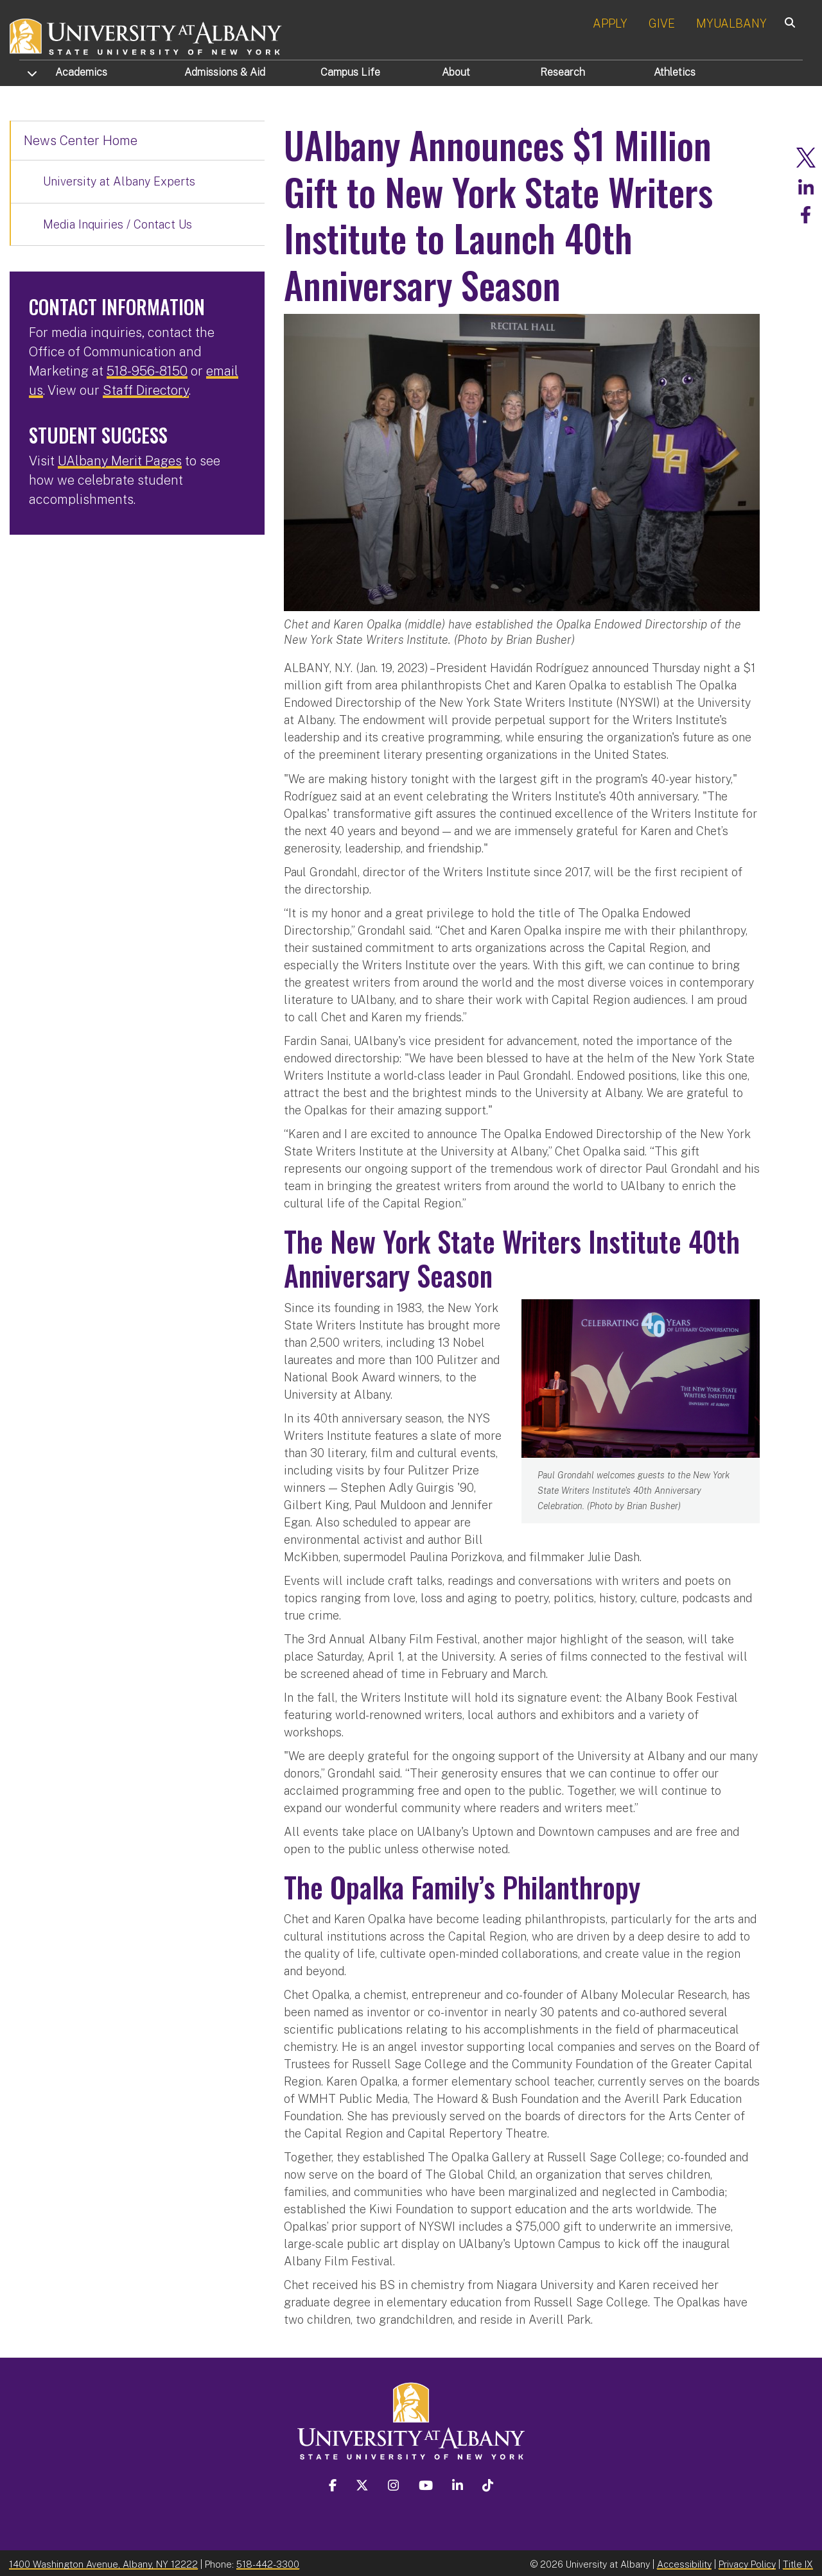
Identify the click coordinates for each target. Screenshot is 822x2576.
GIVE (662, 23)
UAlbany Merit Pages (120, 461)
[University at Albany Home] (146, 35)
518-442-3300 (267, 2562)
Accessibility (684, 2562)
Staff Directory (146, 390)
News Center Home (80, 140)
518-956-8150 (147, 371)
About (456, 72)
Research (562, 72)
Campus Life (350, 72)
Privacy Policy (747, 2562)
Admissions (224, 72)
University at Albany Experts (119, 181)
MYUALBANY (731, 23)
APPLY (610, 23)
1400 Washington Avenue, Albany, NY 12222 (103, 2562)
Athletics (674, 72)
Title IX (798, 2562)
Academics (81, 72)
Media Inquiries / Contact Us (117, 224)
